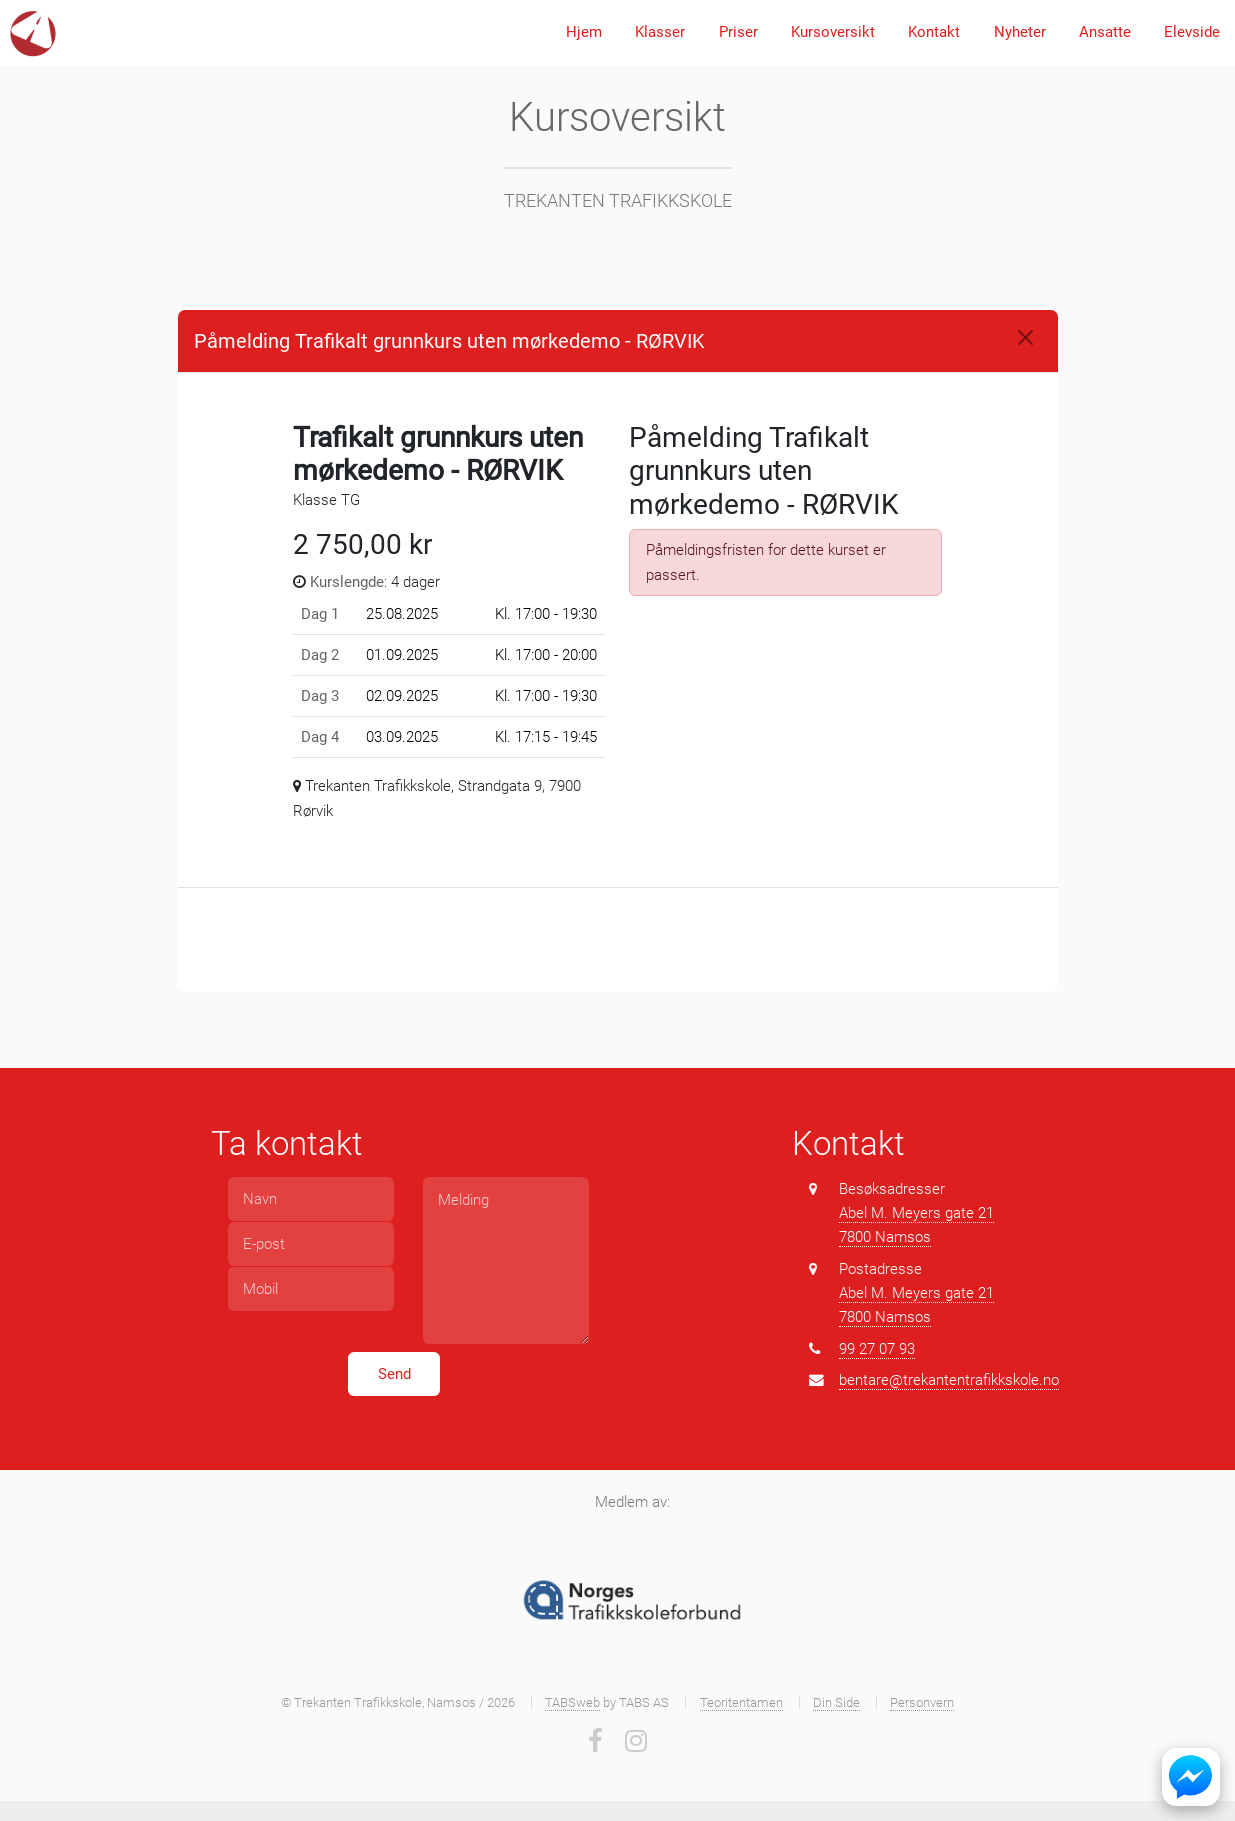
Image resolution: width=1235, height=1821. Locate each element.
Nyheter (1020, 32)
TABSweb (572, 1702)
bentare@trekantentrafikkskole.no (949, 1380)
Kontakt (934, 32)
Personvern (922, 1702)
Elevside (1192, 32)
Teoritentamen (741, 1702)
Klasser (660, 32)
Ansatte (1105, 32)
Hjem (584, 32)
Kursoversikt (833, 32)
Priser (738, 32)
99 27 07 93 (877, 1349)
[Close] (1025, 337)
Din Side (836, 1702)
